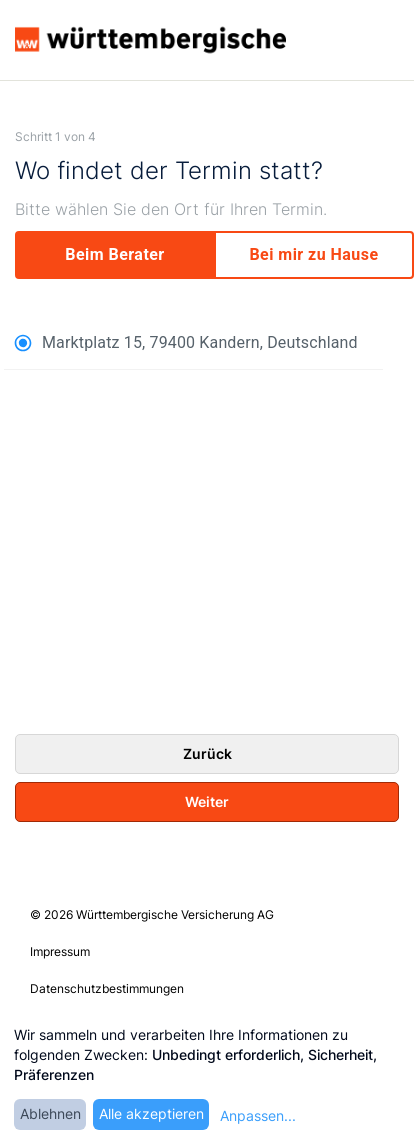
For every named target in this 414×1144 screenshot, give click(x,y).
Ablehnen (50, 1113)
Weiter (207, 801)
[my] (314, 255)
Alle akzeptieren (151, 1113)
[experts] (115, 255)
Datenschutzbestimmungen (107, 988)
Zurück (207, 753)
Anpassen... (258, 1115)
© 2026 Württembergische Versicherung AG (152, 914)
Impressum (60, 951)
